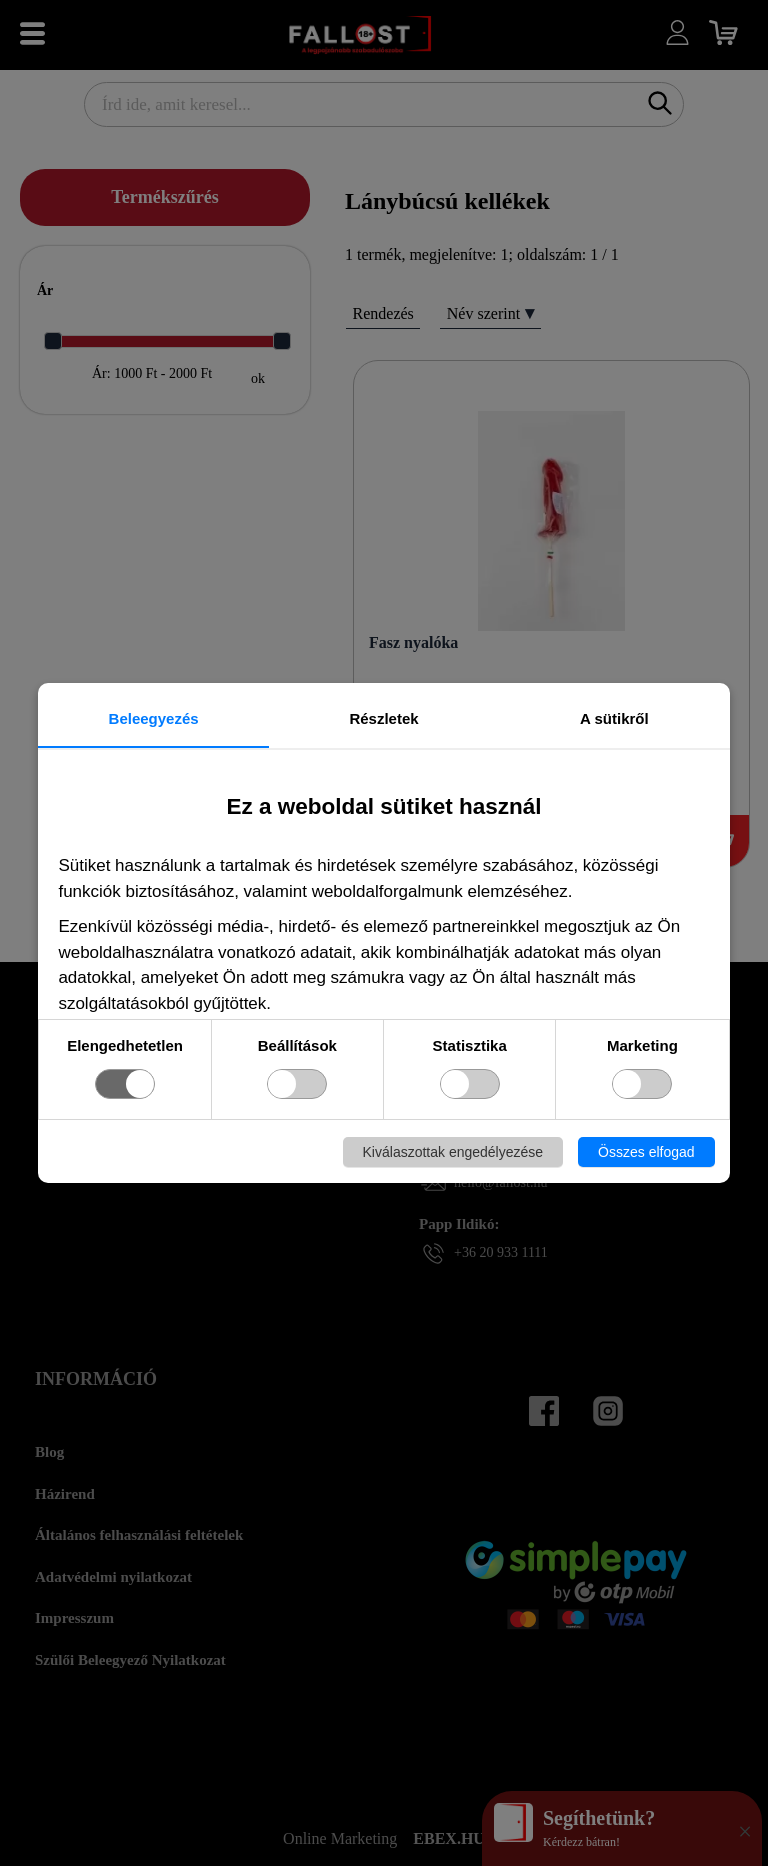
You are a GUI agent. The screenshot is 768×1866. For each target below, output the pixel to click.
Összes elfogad (646, 1152)
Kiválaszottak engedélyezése (453, 1152)
